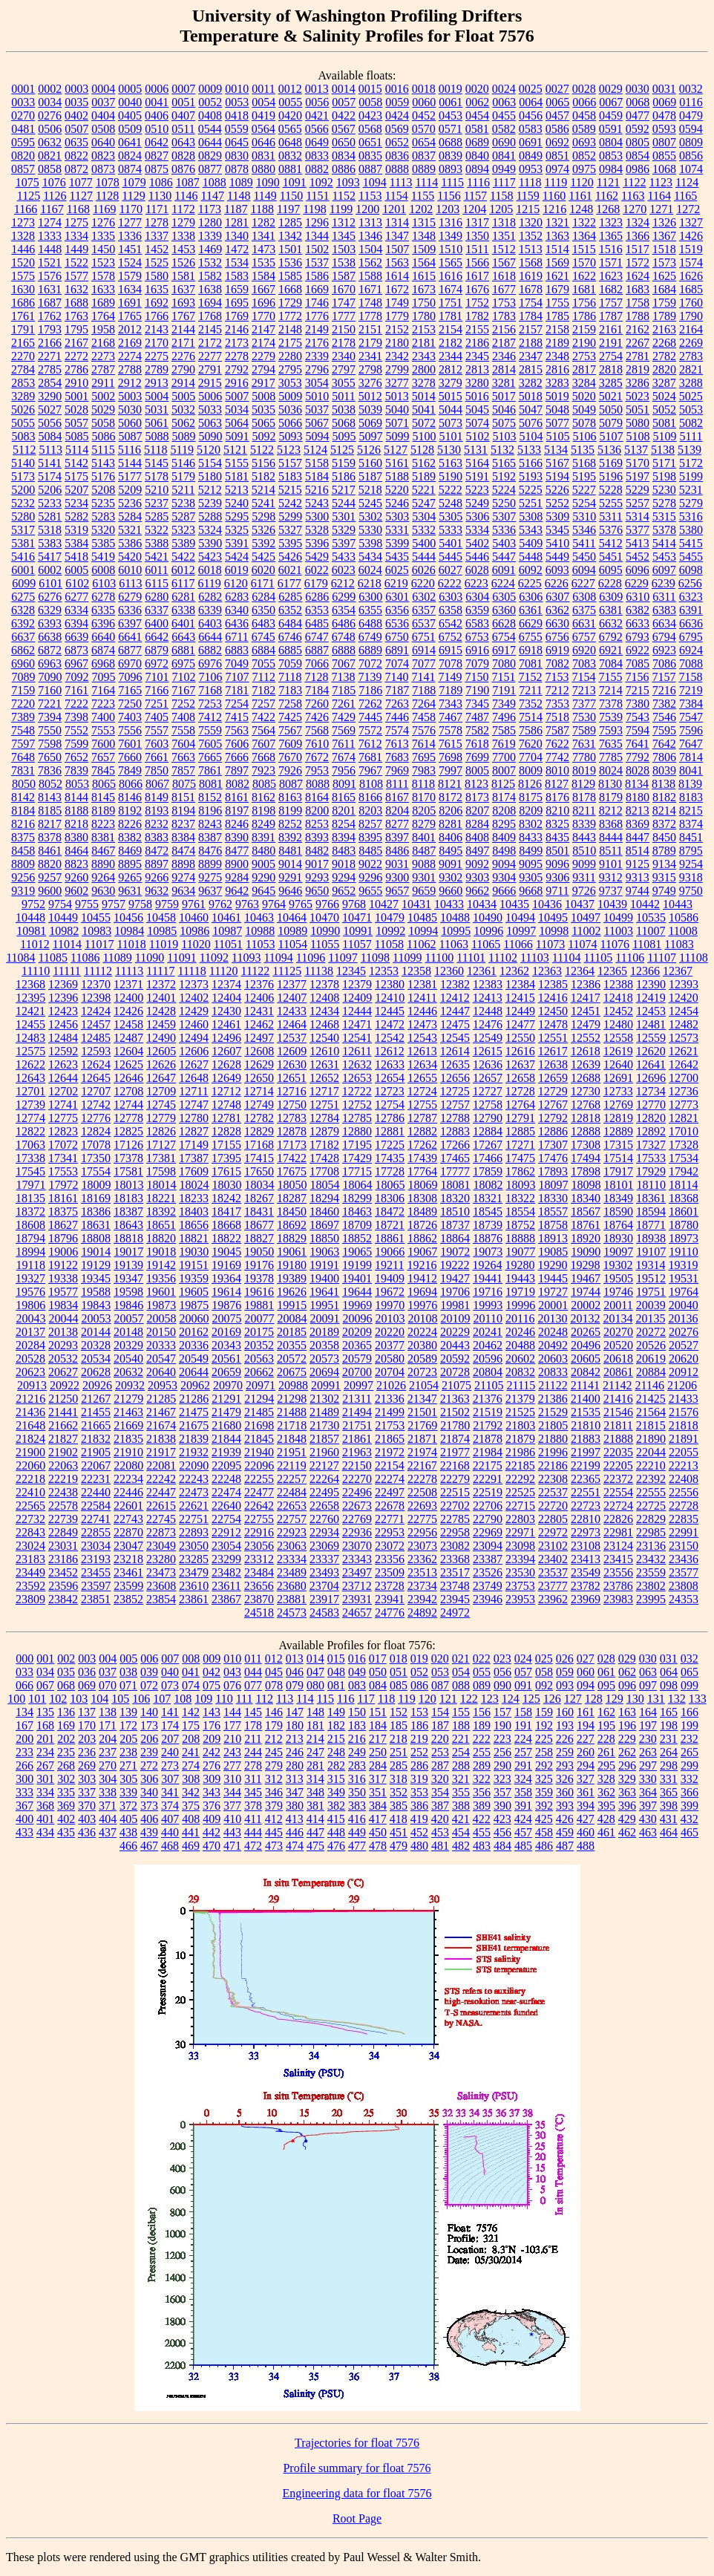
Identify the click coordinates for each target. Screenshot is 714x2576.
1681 (584, 289)
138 (108, 1712)
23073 (422, 1545)
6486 (344, 623)
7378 (611, 703)
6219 (396, 583)
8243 (210, 824)
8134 (637, 783)
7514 (531, 717)
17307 (553, 1144)
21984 (487, 1452)
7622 (557, 743)
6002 (50, 570)
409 (211, 1819)
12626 (161, 1064)
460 (586, 1832)
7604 (183, 743)
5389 (183, 543)
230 (648, 1738)
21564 (651, 1412)
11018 (131, 944)
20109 (456, 1318)
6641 (130, 636)
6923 (664, 650)
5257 (637, 503)
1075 (27, 182)
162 (606, 1712)
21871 (422, 1438)
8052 (50, 783)
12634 (422, 1064)
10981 (31, 931)
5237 (156, 503)
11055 (324, 944)
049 (357, 1672)
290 (502, 1765)
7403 (130, 717)
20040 (683, 1305)
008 (191, 1658)
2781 (637, 356)
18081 (456, 1184)
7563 (237, 730)
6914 (424, 650)
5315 (664, 516)
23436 (683, 1559)
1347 (397, 235)
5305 (450, 516)
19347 (128, 1278)
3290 (50, 396)
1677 (504, 289)
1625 (664, 276)
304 (108, 1779)
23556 (618, 1572)
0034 (50, 102)
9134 (664, 864)
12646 (128, 1078)
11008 (682, 931)
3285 (611, 382)
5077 (557, 423)
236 (87, 1752)
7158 (690, 677)
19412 (422, 1278)
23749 (487, 1585)
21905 (96, 1452)
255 (482, 1752)
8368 (611, 824)
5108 (638, 436)
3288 (691, 382)
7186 (370, 690)
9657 (397, 890)
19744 (585, 1291)
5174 (50, 476)
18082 (488, 1184)
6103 (104, 583)
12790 (487, 1118)
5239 (210, 503)
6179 (316, 583)
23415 (618, 1559)
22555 (651, 1492)
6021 (290, 570)
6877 (130, 650)
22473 (194, 1492)
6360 (504, 610)
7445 (370, 717)
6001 (23, 570)
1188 (262, 209)
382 (336, 1805)
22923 (292, 1532)
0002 (50, 88)
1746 (317, 302)
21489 (324, 1412)
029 (627, 1658)
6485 (317, 623)
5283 (103, 516)
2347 (531, 356)
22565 (30, 1505)
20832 (520, 1372)
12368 (30, 984)
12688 (585, 1078)
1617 (477, 276)
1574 (691, 262)
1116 (478, 182)
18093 (521, 1184)
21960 (324, 1452)
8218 (76, 824)
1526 (183, 262)
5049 (584, 409)
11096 (310, 957)
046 (295, 1672)
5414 (664, 543)
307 (170, 1779)
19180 (292, 1265)
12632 (357, 1064)
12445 (390, 1011)
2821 (691, 369)
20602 (520, 1358)
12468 (324, 1024)
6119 (208, 583)
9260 (76, 877)
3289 (23, 396)
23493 (324, 1572)
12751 (324, 1104)
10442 (645, 904)
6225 (530, 583)
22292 (520, 1479)
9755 (87, 904)
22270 (357, 1479)
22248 (226, 1479)
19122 (63, 1265)
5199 (691, 476)
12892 (651, 1131)
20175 (259, 1332)
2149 (317, 329)
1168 (78, 209)
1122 (634, 182)
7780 (584, 757)
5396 (317, 543)
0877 (210, 169)
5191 (477, 476)
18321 (487, 1198)
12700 (683, 1078)
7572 (370, 730)
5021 (611, 396)
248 (336, 1752)
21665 (96, 1425)
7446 (397, 717)
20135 (650, 1318)
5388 (156, 543)
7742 (557, 757)
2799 (397, 369)
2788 (130, 369)
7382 (664, 703)
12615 (487, 1051)
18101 (619, 1184)
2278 (237, 356)
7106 (211, 677)
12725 (455, 1091)
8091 (344, 783)
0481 (23, 129)
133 (698, 1698)
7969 (397, 770)
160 (565, 1712)
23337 (324, 1559)
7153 (557, 677)
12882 (422, 1131)
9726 (584, 890)
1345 (344, 235)
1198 (314, 209)
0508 (103, 129)
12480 (618, 1024)
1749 (397, 302)
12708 (128, 1091)
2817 (584, 369)
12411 (421, 997)
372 (128, 1805)
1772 (290, 316)
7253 (210, 703)
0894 (477, 169)
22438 (63, 1492)
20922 (64, 1385)
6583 (477, 623)
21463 (128, 1412)
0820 (23, 155)
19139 (128, 1265)
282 (336, 1765)
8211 (583, 810)
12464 (292, 1024)
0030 (637, 88)
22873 (161, 1532)
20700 (357, 1372)
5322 (156, 530)
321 (461, 1779)
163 (627, 1712)
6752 (450, 636)
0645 (237, 142)
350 (357, 1792)
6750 (397, 636)
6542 (450, 623)
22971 (520, 1532)
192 (544, 1725)
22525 (520, 1492)
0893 (450, 169)
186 (419, 1725)
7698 (450, 757)
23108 (585, 1545)
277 (232, 1765)
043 (232, 1672)
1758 (637, 302)
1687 (50, 302)
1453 (183, 249)
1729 (290, 302)
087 (440, 1685)
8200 (317, 810)
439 (149, 1832)
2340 (344, 356)
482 (461, 1845)
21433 (683, 1398)
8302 (531, 824)
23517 (455, 1572)
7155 (610, 677)
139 (128, 1712)
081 (336, 1685)
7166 (156, 690)
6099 (24, 583)
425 (544, 1819)
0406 (156, 115)
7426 (317, 717)
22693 (422, 1505)
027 (586, 1658)
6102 (77, 583)
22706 (487, 1505)
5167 (557, 463)
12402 (194, 997)
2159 (584, 329)
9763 (247, 904)
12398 (96, 997)
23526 (487, 1572)
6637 (23, 636)
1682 (611, 289)
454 (461, 1832)
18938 (651, 1238)
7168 (210, 690)
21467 (161, 1412)
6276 (50, 596)
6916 (477, 650)
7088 (691, 663)
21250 (63, 1398)
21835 (128, 1438)
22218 (30, 1479)
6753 (477, 636)
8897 (156, 864)
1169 (104, 209)
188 (461, 1725)
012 (274, 1658)
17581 (128, 1171)
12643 (30, 1078)
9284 (237, 877)
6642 (156, 636)
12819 (618, 1118)
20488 (520, 1345)
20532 (63, 1358)
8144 (76, 797)
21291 (226, 1398)
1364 (584, 235)
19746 (618, 1291)
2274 (130, 356)
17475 (520, 1158)
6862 (23, 650)
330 (648, 1779)
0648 (290, 142)
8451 (691, 837)
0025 (531, 88)
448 (336, 1832)
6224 (503, 583)
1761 (23, 316)
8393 (317, 837)
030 (648, 1658)
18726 (422, 1225)
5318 (50, 530)
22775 (422, 1519)
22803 (520, 1519)
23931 (357, 1599)
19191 (324, 1265)
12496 (226, 1037)
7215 (637, 690)
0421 (317, 115)
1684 (664, 289)
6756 (557, 636)
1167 (51, 209)
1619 (531, 276)
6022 (317, 570)
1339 (210, 235)
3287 (664, 382)
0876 (183, 169)
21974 (422, 1452)
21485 (259, 1412)
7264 (424, 703)
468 (170, 1845)
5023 (637, 396)
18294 (324, 1198)
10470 (324, 917)
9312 (611, 877)
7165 (130, 690)
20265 (585, 1332)
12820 (651, 1118)
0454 (477, 115)
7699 (477, 757)
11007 (650, 931)
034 (45, 1672)
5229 (637, 489)
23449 (30, 1572)
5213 (237, 489)
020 (440, 1658)
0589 (584, 129)
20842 (585, 1372)
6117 (182, 583)
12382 (455, 984)
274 (191, 1765)
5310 (584, 516)
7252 (183, 703)
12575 (30, 1051)
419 (419, 1819)
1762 (50, 316)
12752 (357, 1104)
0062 (477, 102)
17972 (64, 1184)
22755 (259, 1519)
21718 (292, 1425)
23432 (651, 1559)
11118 (192, 971)
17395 (226, 1158)
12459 (161, 1024)
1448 (50, 249)
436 (87, 1832)
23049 (161, 1545)
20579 (357, 1358)
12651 (292, 1078)
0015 (370, 88)
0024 (504, 88)
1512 (504, 249)
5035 (263, 409)
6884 (263, 650)
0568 (370, 129)
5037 (317, 409)
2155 (477, 329)
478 (378, 1845)
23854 (161, 1599)
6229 (637, 583)
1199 (341, 209)
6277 (76, 596)
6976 (210, 663)
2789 (156, 369)
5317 (23, 530)
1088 (214, 182)
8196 (210, 810)
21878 (487, 1438)
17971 (31, 1184)
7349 (504, 703)
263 (648, 1752)
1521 (50, 262)
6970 (130, 663)
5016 (477, 396)
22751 (194, 1519)
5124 (315, 449)
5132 (502, 449)
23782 (585, 1585)
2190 (584, 342)
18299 (357, 1198)
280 (295, 1765)
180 (295, 1725)
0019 (450, 88)
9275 (210, 877)
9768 (354, 904)
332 (689, 1779)
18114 (683, 1184)
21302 (324, 1398)
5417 (50, 556)
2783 (691, 356)
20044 (64, 1318)
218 (398, 1738)
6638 (50, 636)
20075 (227, 1318)
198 (669, 1725)
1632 (76, 289)
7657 (103, 757)
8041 (691, 770)
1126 (54, 195)
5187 (370, 476)
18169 (96, 1198)
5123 (289, 449)
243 (232, 1752)
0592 (637, 129)
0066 (584, 102)
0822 (76, 155)
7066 (317, 663)
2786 (76, 369)
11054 (292, 944)
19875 (194, 1305)
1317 (477, 222)
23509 (390, 1572)
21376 (487, 1398)
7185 (344, 690)
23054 (226, 1545)
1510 (450, 249)
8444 (611, 837)
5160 (370, 463)
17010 (683, 1131)
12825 (128, 1131)
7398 (76, 717)
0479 (691, 115)
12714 (259, 1091)
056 (502, 1672)
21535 (585, 1412)
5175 (76, 476)
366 (689, 1792)
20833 (553, 1372)
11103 (534, 957)
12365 (612, 971)
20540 (128, 1358)
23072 (390, 1545)
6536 (397, 623)
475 (315, 1845)
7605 (210, 743)
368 (45, 1805)
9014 (290, 864)
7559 (210, 730)
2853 (23, 382)
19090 (585, 1251)
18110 (651, 1184)
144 (232, 1712)
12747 (194, 1104)
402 (66, 1819)
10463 (259, 917)
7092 (77, 677)
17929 (651, 1171)
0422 (344, 115)
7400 (103, 717)
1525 (156, 262)
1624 (637, 276)
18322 (520, 1198)
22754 (226, 1519)
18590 (618, 1211)
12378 (324, 984)
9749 (664, 890)
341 (170, 1792)
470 (211, 1845)
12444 (357, 1011)
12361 (482, 971)
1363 (557, 235)
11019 (163, 944)
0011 (263, 88)
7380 (637, 703)
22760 (324, 1519)
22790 (487, 1519)
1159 (527, 195)
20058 (162, 1318)
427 (586, 1819)
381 (315, 1805)
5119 (182, 449)
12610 (324, 1051)
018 (398, 1658)
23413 (585, 1559)
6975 (183, 663)
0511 (182, 129)
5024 (664, 396)
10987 (227, 931)
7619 (504, 743)
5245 (370, 503)
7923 (263, 770)
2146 (237, 329)
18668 (226, 1225)
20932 (130, 1385)
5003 (130, 396)
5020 (584, 396)
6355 (370, 610)
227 (586, 1738)
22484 (292, 1492)
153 (419, 1712)
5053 (691, 409)
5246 (397, 503)
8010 (557, 770)
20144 (96, 1332)
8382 (130, 837)
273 (170, 1765)
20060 (194, 1318)
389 (482, 1805)
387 (440, 1805)
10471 (357, 917)
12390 (651, 984)
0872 (76, 169)
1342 (290, 235)
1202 (421, 209)
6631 (584, 623)
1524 (130, 262)
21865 (390, 1438)
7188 (424, 690)
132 (677, 1698)
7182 (263, 690)
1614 (397, 276)
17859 (487, 1171)
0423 (370, 115)
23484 (259, 1572)
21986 (520, 1452)
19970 (390, 1305)
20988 (293, 1385)
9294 (344, 877)
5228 (611, 489)
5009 (290, 396)
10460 (194, 917)
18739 (487, 1225)
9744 (637, 890)
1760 (691, 302)
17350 (96, 1158)
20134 (617, 1318)
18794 (30, 1238)
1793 (50, 329)
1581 (183, 276)
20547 (161, 1358)
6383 (664, 610)
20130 (552, 1318)
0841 (504, 155)
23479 (194, 1572)
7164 (103, 690)
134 (24, 1712)
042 (211, 1672)
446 (295, 1832)
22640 (226, 1505)
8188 (76, 810)
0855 (664, 155)
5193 (531, 476)
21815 (651, 1425)
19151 (194, 1265)
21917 (161, 1452)
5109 (665, 436)
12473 (422, 1024)
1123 (660, 182)
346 (274, 1792)
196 (627, 1725)
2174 (263, 342)
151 (378, 1712)
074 (191, 1685)
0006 (156, 88)
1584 (263, 276)
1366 (637, 235)
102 (58, 1698)
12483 (30, 1037)
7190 (477, 690)
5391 (237, 543)
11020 (195, 944)
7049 (237, 663)
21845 (259, 1438)
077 (253, 1685)
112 (263, 1698)
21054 (424, 1385)
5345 (557, 530)
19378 (259, 1278)
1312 (344, 222)
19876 (226, 1305)
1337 (156, 235)
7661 (156, 757)
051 (398, 1672)
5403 (504, 543)
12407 (292, 997)
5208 (103, 489)
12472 (390, 1024)
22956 (422, 1532)
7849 (130, 770)
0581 (477, 129)
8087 (291, 783)
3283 (557, 382)
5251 (531, 503)
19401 (357, 1278)
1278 (156, 222)
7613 (397, 743)
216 (357, 1738)
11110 (36, 971)
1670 (344, 289)
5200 (23, 489)
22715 (520, 1505)
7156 (637, 677)
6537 (424, 623)
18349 (618, 1198)
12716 (292, 1091)
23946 (487, 1599)
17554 (96, 1171)
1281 (237, 222)
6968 (103, 663)
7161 (76, 690)
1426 (691, 235)
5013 (397, 396)
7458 (424, 717)
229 (627, 1738)
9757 (113, 904)
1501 (290, 249)
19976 (422, 1305)
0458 (584, 115)
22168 (455, 1465)
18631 (96, 1225)
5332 (424, 530)
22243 (194, 1479)
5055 (23, 423)
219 (419, 1738)
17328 (683, 1144)
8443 (584, 837)
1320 (531, 222)
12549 (487, 1037)
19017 (128, 1251)
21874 (455, 1438)
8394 (344, 837)
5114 (76, 449)
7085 (637, 663)
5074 (477, 423)
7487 (477, 717)
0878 (237, 169)
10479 (390, 917)
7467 (450, 717)
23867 (226, 1599)
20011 (617, 1305)
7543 (637, 717)
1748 (370, 302)
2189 (557, 342)
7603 (156, 743)
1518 (664, 249)
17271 (520, 1144)
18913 (553, 1238)
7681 (370, 757)
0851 (557, 155)
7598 (50, 743)
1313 (370, 222)
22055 (683, 1452)
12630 (292, 1064)
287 (440, 1765)
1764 (103, 316)
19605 (194, 1291)
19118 (30, 1265)
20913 (32, 1385)
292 (544, 1765)
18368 (683, 1198)
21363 (455, 1398)
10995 (456, 931)
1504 (370, 249)
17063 (30, 1144)
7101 (157, 677)
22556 (683, 1492)
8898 (183, 864)
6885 (290, 650)
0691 (531, 142)
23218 (128, 1559)
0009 (210, 88)
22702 (455, 1505)
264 (669, 1752)
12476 (487, 1024)
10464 (292, 917)
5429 (317, 556)
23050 (194, 1545)
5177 (130, 476)
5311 (610, 516)
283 (357, 1765)
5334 (477, 530)
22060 (30, 1465)
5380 (691, 530)
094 (586, 1685)
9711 (557, 890)
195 (606, 1725)
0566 (317, 129)
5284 (130, 516)
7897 (237, 770)
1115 (452, 182)
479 (398, 1845)
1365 (611, 235)
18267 (259, 1198)
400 (24, 1819)
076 (232, 1685)
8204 (397, 810)
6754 (504, 636)
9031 (397, 864)
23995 (651, 1599)
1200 (367, 209)
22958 (455, 1532)
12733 (618, 1091)
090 (502, 1685)
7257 (263, 703)
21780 (455, 1425)
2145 (210, 329)
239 (149, 1752)
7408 (183, 717)
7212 (557, 690)
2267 (637, 342)
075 (211, 1685)
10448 (30, 917)
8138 (663, 783)
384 (378, 1805)
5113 (50, 449)
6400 (156, 623)
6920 (584, 650)
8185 (50, 810)
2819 (637, 369)
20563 (259, 1358)
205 (128, 1738)
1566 (477, 262)
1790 (691, 316)
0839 (450, 155)
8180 (637, 797)
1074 (691, 169)
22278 (422, 1479)
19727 (553, 1291)
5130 (449, 449)
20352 (259, 1345)
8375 (23, 837)
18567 (585, 1211)
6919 (557, 650)
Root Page (357, 2518)
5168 (584, 463)
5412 (611, 543)
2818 (611, 369)
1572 (637, 262)
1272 (688, 209)
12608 (259, 1051)
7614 (424, 743)
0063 (504, 102)
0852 (584, 155)
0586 (557, 129)
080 (315, 1685)
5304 (424, 516)
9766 (327, 904)
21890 (651, 1438)
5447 (504, 556)
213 (295, 1738)
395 (606, 1805)
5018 (531, 396)
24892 (422, 1612)
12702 (63, 1091)
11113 (129, 971)
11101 (470, 957)
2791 (210, 369)
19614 (226, 1291)
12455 (30, 1024)
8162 (263, 797)
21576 (683, 1412)
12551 (553, 1037)
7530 (584, 717)
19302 (617, 1265)
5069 (370, 423)
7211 (530, 690)
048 (336, 1672)
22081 (161, 1465)
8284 (477, 824)
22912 (226, 1532)
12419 (651, 997)
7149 (450, 677)
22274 (390, 1479)
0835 (370, 155)
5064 (237, 423)
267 (45, 1765)
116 (345, 1698)
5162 (424, 463)
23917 (324, 1599)
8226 (130, 824)
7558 (183, 730)
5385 (103, 543)
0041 (156, 102)
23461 (128, 1572)
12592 (63, 1051)
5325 (237, 530)
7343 (450, 703)
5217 (344, 489)
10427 (384, 904)
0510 (156, 129)
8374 (691, 824)
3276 (370, 382)
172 (128, 1725)
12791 (520, 1118)
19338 (63, 1278)
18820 (161, 1238)
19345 (96, 1278)
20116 (519, 1318)
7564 (263, 730)
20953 (162, 1385)
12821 (683, 1118)
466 (128, 1845)
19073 (487, 1251)
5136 (609, 449)
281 (315, 1765)
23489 (292, 1572)
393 (565, 1805)
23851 (96, 1599)
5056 (50, 423)
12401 (161, 997)
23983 (618, 1599)
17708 (324, 1171)
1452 (156, 249)
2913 (156, 382)
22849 (63, 1532)
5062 (183, 423)
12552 (585, 1037)
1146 (185, 195)
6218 (369, 583)
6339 (210, 610)
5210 (156, 489)
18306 (390, 1198)
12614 (455, 1051)
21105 (488, 1385)
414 (315, 1819)
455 (482, 1832)
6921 (611, 650)
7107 (237, 677)
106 (141, 1698)
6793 (637, 636)
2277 (210, 356)
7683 (397, 757)
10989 (292, 931)
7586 (531, 730)
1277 (130, 222)
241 (191, 1752)
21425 (651, 1398)
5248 (450, 503)
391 (523, 1805)
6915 (450, 650)
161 (586, 1712)
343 (211, 1792)
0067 (611, 102)
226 (565, 1738)
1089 (241, 182)
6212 (343, 583)
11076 (614, 944)
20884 (651, 1372)
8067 (157, 783)
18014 (162, 1184)
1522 (76, 262)
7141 (423, 677)
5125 (342, 449)
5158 (317, 463)
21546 (618, 1412)
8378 (50, 837)
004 (108, 1658)
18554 (520, 1211)
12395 (30, 997)
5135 (583, 449)
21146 (649, 1385)
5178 (156, 476)
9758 (140, 904)
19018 (161, 1251)
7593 (611, 730)
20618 (618, 1358)
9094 (504, 864)
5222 (450, 489)
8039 (664, 770)
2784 (23, 369)
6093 (557, 570)
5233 (50, 503)
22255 (259, 1479)
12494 (194, 1037)
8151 (183, 797)
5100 (424, 436)
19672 (390, 1291)
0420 (290, 115)
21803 (520, 1425)
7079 (477, 663)
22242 (161, 1479)
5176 (103, 476)
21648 (30, 1425)
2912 (130, 382)
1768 (210, 316)
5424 (237, 556)
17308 (585, 1144)
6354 (344, 610)
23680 (292, 1585)
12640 (618, 1064)
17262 (422, 1144)
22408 (683, 1479)
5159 (344, 463)
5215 (290, 489)
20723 (422, 1372)
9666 (504, 890)
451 (398, 1832)
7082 (557, 663)
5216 (317, 489)
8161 (237, 797)
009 (211, 1658)
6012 (183, 570)
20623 (30, 1372)
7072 (370, 663)
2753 (584, 356)
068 (66, 1685)
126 (552, 1698)
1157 (475, 195)
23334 (292, 1559)
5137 (636, 449)
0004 (103, 88)
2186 (477, 342)
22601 (128, 1505)
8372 (664, 824)
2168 (103, 342)
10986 (194, 931)
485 (523, 1845)
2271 (50, 356)
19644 (357, 1291)
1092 (321, 182)
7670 (290, 757)
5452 (637, 556)
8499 (531, 850)
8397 (397, 837)
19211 (389, 1265)
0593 (664, 129)
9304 (504, 877)
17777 (455, 1171)
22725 (651, 1505)
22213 (683, 1465)
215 (336, 1738)
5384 (76, 543)
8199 (290, 810)
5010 (317, 396)
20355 (292, 1345)
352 (398, 1792)
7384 (691, 703)
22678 (390, 1505)
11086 (85, 957)
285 (398, 1765)
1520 (23, 262)
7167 (183, 690)
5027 (50, 409)
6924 (691, 650)
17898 (585, 1171)
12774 (30, 1118)
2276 (183, 356)
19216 (421, 1265)
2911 (102, 382)
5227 (584, 489)
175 (191, 1725)
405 (128, 1819)
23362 (422, 1559)
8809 (23, 864)
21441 (63, 1412)
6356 (397, 610)
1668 (290, 289)
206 (149, 1738)
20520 (618, 1345)
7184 (317, 690)
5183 (290, 476)
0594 (691, 129)
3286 (637, 382)
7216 (664, 690)
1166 (25, 209)
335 (66, 1792)
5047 (531, 409)
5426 (290, 556)
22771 (390, 1519)
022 (482, 1658)
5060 (130, 423)
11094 (277, 957)
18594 (651, 1211)
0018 (424, 88)
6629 (531, 623)
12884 (487, 1131)
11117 (160, 971)
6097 (664, 570)
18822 (226, 1238)
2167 (76, 342)
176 (211, 1725)
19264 (487, 1265)
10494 (520, 917)
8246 (237, 824)
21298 (292, 1398)
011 (252, 1658)
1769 (237, 316)
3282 (531, 382)
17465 (455, 1158)
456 (502, 1832)
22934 (324, 1532)
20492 (553, 1345)
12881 (390, 1131)
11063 (453, 944)
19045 (226, 1251)
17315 (618, 1144)
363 (627, 1792)
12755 (422, 1104)
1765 (130, 316)
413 (295, 1819)
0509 (130, 129)
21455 (96, 1412)
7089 (24, 677)
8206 (450, 810)
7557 (156, 730)
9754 (60, 904)
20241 (487, 1332)
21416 (618, 1398)
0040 (130, 102)
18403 (194, 1211)
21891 (683, 1438)
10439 (612, 904)
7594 (637, 730)
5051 (637, 409)
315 (336, 1779)
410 (232, 1819)
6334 (76, 610)
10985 (162, 931)
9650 (317, 890)
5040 (397, 409)
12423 (63, 1011)
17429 (357, 1158)
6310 (637, 596)
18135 (30, 1198)
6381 (611, 610)
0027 (557, 88)
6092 (531, 570)
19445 (553, 1278)
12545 (455, 1037)
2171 (183, 342)
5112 (24, 449)
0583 (531, 129)
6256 (690, 583)
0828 (183, 155)
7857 (183, 770)
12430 (226, 1011)
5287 (183, 516)
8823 (76, 864)
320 (440, 1779)
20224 (422, 1332)
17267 (487, 1144)
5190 (450, 476)
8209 (531, 810)
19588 (96, 1291)
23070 (357, 1545)
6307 (557, 596)
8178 (584, 797)
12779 (161, 1118)
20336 (194, 1345)
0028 (584, 88)
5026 (23, 409)
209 (211, 1738)
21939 (226, 1452)
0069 (664, 102)
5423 (210, 556)
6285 (290, 596)
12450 (553, 1011)
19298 (585, 1265)
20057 (129, 1318)
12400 (128, 997)
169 (66, 1725)
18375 (63, 1211)
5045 (477, 409)
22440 (96, 1492)
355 (461, 1792)
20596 (487, 1358)
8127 (557, 783)
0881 (290, 169)
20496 (585, 1345)
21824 (30, 1438)
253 (440, 1752)
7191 (504, 690)
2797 (344, 369)
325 (544, 1779)
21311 (356, 1398)
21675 (194, 1425)
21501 (422, 1412)
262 (627, 1752)
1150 (291, 195)
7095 (104, 677)
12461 (226, 1024)
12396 (63, 997)
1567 (504, 262)
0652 (397, 142)
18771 (651, 1225)
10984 (129, 931)
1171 (156, 209)
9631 (130, 890)
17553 (63, 1171)
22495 (324, 1492)
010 (232, 1658)
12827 (194, 1131)
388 (461, 1805)
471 (232, 1845)
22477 (259, 1492)
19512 (651, 1278)
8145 (103, 797)
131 (656, 1698)
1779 (397, 316)
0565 (290, 129)
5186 (344, 476)
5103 (505, 436)
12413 (487, 997)
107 (162, 1698)
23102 (553, 1545)
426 (565, 1819)
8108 (371, 783)
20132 (585, 1318)
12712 (226, 1091)
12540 (324, 1037)
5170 (637, 463)
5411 (583, 543)
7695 (424, 757)
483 (482, 1845)
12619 (618, 1051)
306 (149, 1779)
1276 (103, 222)
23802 (651, 1585)
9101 (611, 864)
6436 (237, 623)
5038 (344, 409)
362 (606, 1792)
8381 (103, 837)
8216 (23, 824)
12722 (357, 1091)
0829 (210, 155)
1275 (76, 222)
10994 (423, 931)
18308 (422, 1198)
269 (87, 1765)
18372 (30, 1211)
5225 (531, 489)
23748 (455, 1585)
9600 (50, 890)
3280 (477, 382)
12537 (292, 1037)
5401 (450, 543)
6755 (531, 636)
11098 (375, 957)
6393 (50, 623)
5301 (344, 516)
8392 (290, 837)
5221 (424, 489)
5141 (50, 463)
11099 (407, 957)
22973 (585, 1532)
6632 (611, 623)
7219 (691, 690)
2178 (344, 342)
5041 (424, 409)
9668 (531, 890)
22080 (128, 1465)
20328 (96, 1345)
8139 (690, 783)
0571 (450, 129)
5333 (450, 530)
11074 (582, 944)
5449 (557, 556)
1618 (504, 276)
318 (398, 1779)
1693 (183, 302)
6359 (477, 610)
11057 (356, 944)
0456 (531, 115)
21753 (390, 1425)
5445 (450, 556)
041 (191, 1672)
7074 (397, 663)
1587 (344, 276)
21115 (520, 1385)
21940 (259, 1452)
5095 (344, 436)
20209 (357, 1332)
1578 (103, 276)
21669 (128, 1425)
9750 (691, 890)
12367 (677, 971)
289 (482, 1765)
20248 (553, 1332)
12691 (618, 1078)
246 (295, 1752)
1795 (76, 329)
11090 (149, 957)
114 (304, 1698)
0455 (504, 115)
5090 (211, 436)
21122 (552, 1385)
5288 (210, 516)
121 (448, 1698)
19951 (324, 1305)
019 (419, 1658)
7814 (691, 757)
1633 (103, 289)
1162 (606, 195)
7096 (131, 677)
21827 (63, 1438)
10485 (422, 917)
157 (502, 1712)
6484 (290, 623)
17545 (30, 1171)
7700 (504, 757)
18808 (96, 1238)
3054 (317, 382)
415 (336, 1819)
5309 (557, 516)
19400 (324, 1278)
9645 (263, 890)
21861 (357, 1438)
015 (336, 1658)
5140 (23, 463)
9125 (637, 864)
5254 (584, 503)
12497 (259, 1037)
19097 (618, 1251)
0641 (130, 142)
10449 (63, 917)
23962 (553, 1599)
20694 (324, 1372)
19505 (618, 1278)
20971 (260, 1385)
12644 (63, 1078)
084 (378, 1685)
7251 (156, 703)
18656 (194, 1225)
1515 (584, 249)
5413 (637, 543)
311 (252, 1779)
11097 (342, 957)
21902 (63, 1452)
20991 (326, 1385)
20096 (358, 1318)
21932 (194, 1452)
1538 (344, 262)
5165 (504, 463)
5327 (290, 530)
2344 (450, 356)
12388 (618, 984)
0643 (183, 142)
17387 (194, 1158)
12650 (259, 1078)
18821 (194, 1238)
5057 (76, 423)
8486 (397, 850)
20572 (292, 1358)
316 (357, 1779)
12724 (422, 1091)
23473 (161, 1572)
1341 (263, 235)
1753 (504, 302)
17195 (357, 1144)
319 (419, 1779)
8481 (290, 850)
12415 (520, 997)
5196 (611, 476)
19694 (422, 1291)
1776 (317, 316)
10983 (96, 931)
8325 (557, 824)
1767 (183, 316)
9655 (370, 890)
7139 (369, 677)
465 (689, 1832)
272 (149, 1765)
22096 (259, 1465)
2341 (370, 356)
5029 (103, 409)
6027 (450, 570)
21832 (96, 1438)
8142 (23, 797)
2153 (424, 329)
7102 (184, 677)
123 (490, 1698)
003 (87, 1658)
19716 (487, 1291)
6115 (156, 583)
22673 (357, 1505)
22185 (520, 1465)
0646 (263, 142)
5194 (557, 476)
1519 (691, 249)
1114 (426, 182)
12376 (259, 984)
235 (66, 1752)
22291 (487, 1479)
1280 (210, 222)
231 (669, 1738)
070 (108, 1685)
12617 (553, 1051)
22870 (128, 1532)
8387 (210, 837)
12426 (128, 1011)
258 (544, 1752)
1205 (501, 209)
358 (523, 1792)
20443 (455, 1345)
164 (648, 1712)
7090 (50, 677)
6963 (50, 663)
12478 (553, 1024)
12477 (520, 1024)
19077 (520, 1251)
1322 (584, 222)
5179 (183, 476)
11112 (98, 971)
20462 (487, 1345)
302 (66, 1779)
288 (461, 1765)
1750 (424, 302)
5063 (210, 423)
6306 (531, 596)
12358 (416, 971)
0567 (344, 129)
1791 (23, 329)
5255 (611, 503)
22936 (357, 1532)
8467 (103, 850)
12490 (161, 1037)
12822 (30, 1131)
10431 (416, 904)
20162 (194, 1332)
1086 (161, 182)
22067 (96, 1465)
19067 (422, 1251)
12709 (161, 1091)
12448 (487, 1011)
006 (149, 1658)
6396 (103, 623)
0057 (344, 102)
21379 (520, 1398)
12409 (357, 997)
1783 (504, 316)
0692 (557, 142)
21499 (390, 1412)
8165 (344, 797)
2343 (424, 356)
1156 (448, 195)
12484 (63, 1037)
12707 (96, 1091)
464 (669, 1832)
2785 (50, 369)
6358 (450, 610)
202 (66, 1738)
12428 (161, 1011)
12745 (161, 1104)
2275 (156, 356)
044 (253, 1672)
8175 (531, 797)
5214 (263, 489)
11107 (661, 957)
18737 (455, 1225)
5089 (184, 436)
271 (128, 1765)
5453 (664, 556)
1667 (263, 289)
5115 (102, 449)
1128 (107, 195)
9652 (344, 890)
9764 (274, 904)
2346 (504, 356)
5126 (369, 449)
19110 (683, 1251)
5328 (317, 530)
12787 (422, 1118)
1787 (611, 316)
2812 (450, 369)
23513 (422, 1572)
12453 (651, 1011)
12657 (487, 1078)
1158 (501, 195)
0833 (317, 155)
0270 (23, 115)
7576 (424, 730)
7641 (637, 743)
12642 (683, 1064)
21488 (292, 1412)
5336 (504, 530)
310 (232, 1779)
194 (586, 1725)
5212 (210, 489)
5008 (263, 396)
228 (606, 1738)
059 (565, 1672)
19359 (194, 1278)
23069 (324, 1545)
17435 (390, 1158)
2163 (664, 329)
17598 (161, 1171)
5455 (691, 556)
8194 (183, 810)
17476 (553, 1158)
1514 (557, 249)
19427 (455, 1278)
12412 (455, 997)
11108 (693, 957)
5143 (103, 463)
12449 (520, 1011)
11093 (246, 957)
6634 (664, 623)
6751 (424, 636)
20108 (423, 1318)
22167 (422, 1465)
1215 (528, 209)
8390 (237, 837)
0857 (23, 169)
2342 (397, 356)
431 (669, 1819)
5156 (263, 463)
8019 (584, 770)
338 (108, 1792)
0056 (317, 102)
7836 (50, 770)
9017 (317, 864)
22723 (585, 1505)
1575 (23, 276)
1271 (661, 209)
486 (544, 1845)
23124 (618, 1545)
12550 (520, 1037)
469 (191, 1845)
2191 (611, 342)
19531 (683, 1278)
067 (45, 1685)
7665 (210, 757)
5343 (531, 530)
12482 (683, 1024)
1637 (183, 289)
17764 (422, 1171)
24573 (292, 1612)
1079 (134, 182)
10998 (554, 931)
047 (315, 1672)
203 (87, 1738)
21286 (194, 1398)
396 (627, 1805)
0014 (344, 88)
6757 (584, 636)
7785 (611, 757)
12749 (259, 1104)
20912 (683, 1372)
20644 (194, 1372)
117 (366, 1698)
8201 (344, 810)
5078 (584, 423)
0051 (183, 102)
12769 (618, 1104)
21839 (194, 1438)
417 (378, 1819)
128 (594, 1698)
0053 (237, 102)
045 (274, 1672)
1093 (348, 182)
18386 (96, 1211)
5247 (424, 503)
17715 (357, 1171)
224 (523, 1738)
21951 (292, 1452)
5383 (50, 543)
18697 (324, 1225)
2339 (317, 356)
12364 (580, 971)
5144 (130, 463)
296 (627, 1765)
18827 (259, 1238)
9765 (300, 904)
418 (398, 1819)
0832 (290, 155)
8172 (450, 797)
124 (511, 1698)
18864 (455, 1238)
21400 (585, 1398)
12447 (455, 1011)
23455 (96, 1572)
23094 (487, 1545)
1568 (531, 262)
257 (523, 1752)
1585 (290, 276)
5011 (343, 396)
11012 (34, 944)
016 (357, 1658)
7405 (156, 717)
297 (648, 1765)
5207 (76, 489)
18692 (292, 1225)
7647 (691, 743)
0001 (23, 88)
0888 (397, 169)
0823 (103, 155)
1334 (76, 235)
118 (386, 1698)
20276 (683, 1332)
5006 (210, 396)
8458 (23, 850)
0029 (611, 88)
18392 (161, 1211)
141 (170, 1712)
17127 (161, 1144)
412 (274, 1819)
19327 (30, 1278)
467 (149, 1845)
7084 (611, 663)
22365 (585, 1479)
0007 (183, 88)
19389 (292, 1278)
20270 (618, 1332)
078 (274, 1685)
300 (24, 1779)
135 (45, 1712)
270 (108, 1765)
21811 (617, 1425)
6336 (130, 610)
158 (523, 1712)
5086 (104, 436)
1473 (263, 249)
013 (295, 1658)
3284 (584, 382)
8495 (450, 850)
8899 (210, 864)
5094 (318, 436)
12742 (96, 1104)
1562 (370, 262)
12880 (357, 1131)
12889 (618, 1131)
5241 (263, 503)
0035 (76, 102)
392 (544, 1805)
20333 (161, 1345)
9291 (290, 877)
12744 (128, 1104)
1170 (130, 209)
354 (440, 1792)
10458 (161, 917)
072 (149, 1685)
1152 (344, 195)
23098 (520, 1545)
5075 (504, 423)
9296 (370, 877)
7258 (290, 703)
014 (315, 1658)
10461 (226, 917)
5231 (691, 489)
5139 (689, 449)
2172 (210, 342)
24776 (390, 1612)
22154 (390, 1465)
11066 (517, 944)
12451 (585, 1011)
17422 (292, 1158)
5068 (344, 423)
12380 (390, 984)
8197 (237, 810)
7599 (76, 743)
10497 (585, 917)
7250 (130, 703)
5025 (691, 396)
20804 (487, 1372)
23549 (585, 1572)
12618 (585, 1051)
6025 (397, 570)
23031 (63, 1545)
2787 (103, 369)
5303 (397, 516)
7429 (344, 717)
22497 (390, 1492)
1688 (76, 302)
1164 (658, 195)
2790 (183, 369)
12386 (585, 984)
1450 (103, 249)
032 (689, 1658)
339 (128, 1792)
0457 (557, 115)
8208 (504, 810)
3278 (424, 382)
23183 (30, 1559)
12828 (226, 1131)
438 (128, 1832)
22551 (585, 1492)
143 (211, 1712)
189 (482, 1725)
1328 (23, 235)
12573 (683, 1037)
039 (149, 1672)
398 (669, 1805)
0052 (210, 102)
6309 (611, 596)
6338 (183, 610)
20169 (226, 1332)
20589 (422, 1358)
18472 (390, 1211)
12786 (390, 1118)
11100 (439, 957)
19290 (552, 1265)
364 (648, 1792)
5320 (103, 530)
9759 (167, 904)
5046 (504, 409)
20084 (292, 1318)
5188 (397, 476)
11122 (255, 971)
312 (274, 1779)
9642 (237, 890)
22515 (455, 1492)
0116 (690, 102)
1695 (237, 302)
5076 (531, 423)
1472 (237, 249)
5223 (477, 489)
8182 (664, 797)
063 (648, 1672)
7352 (531, 703)
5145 (156, 463)
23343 (357, 1559)
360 (565, 1792)
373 (149, 1805)
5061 (156, 423)
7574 (397, 730)
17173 (292, 1144)
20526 (651, 1345)
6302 (424, 596)
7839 (76, 770)
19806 (30, 1305)
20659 (226, 1372)
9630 (103, 890)
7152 (530, 677)
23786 (618, 1585)
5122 (262, 449)
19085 (553, 1251)
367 (24, 1805)
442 (211, 1832)
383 (357, 1805)
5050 (611, 409)
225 (544, 1738)
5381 (23, 543)
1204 (474, 209)
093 (565, 1685)
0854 (637, 155)
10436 (547, 904)
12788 (455, 1118)
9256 (23, 877)
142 (191, 1712)
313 (295, 1779)
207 (170, 1738)
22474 (226, 1492)
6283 (237, 596)
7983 (424, 770)
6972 (156, 663)
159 (544, 1712)
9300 (397, 877)
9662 (477, 890)
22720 (553, 1505)
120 (427, 1698)
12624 (96, 1064)
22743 (128, 1519)
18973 (683, 1238)
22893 (194, 1532)
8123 (476, 783)
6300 (370, 596)
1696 (263, 302)
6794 (664, 636)
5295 (237, 516)
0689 (477, 142)
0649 (317, 142)
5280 (23, 516)
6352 (290, 610)
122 (469, 1698)
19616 (259, 1291)
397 (648, 1805)
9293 (317, 877)
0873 (103, 169)
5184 (317, 476)
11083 (678, 944)
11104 (566, 957)
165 (669, 1712)
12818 (585, 1118)
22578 (63, 1505)
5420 (130, 556)
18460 (324, 1211)
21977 (455, 1452)
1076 (54, 182)
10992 (390, 931)
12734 (651, 1091)
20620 (683, 1358)
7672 (317, 757)
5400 (424, 543)
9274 (183, 877)
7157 (663, 677)
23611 (226, 1585)
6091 (504, 570)
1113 (401, 182)
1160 (554, 195)
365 (669, 1792)
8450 (664, 837)
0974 (557, 169)
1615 (424, 276)
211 (252, 1738)
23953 (520, 1599)
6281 (183, 596)
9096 (557, 864)
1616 (450, 276)
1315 (424, 222)
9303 (477, 877)
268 (66, 1765)
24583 (324, 1612)
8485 (370, 850)
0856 (691, 155)
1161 (580, 195)
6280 (156, 596)
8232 (156, 824)
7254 (237, 703)
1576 (50, 276)
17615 (226, 1171)
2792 (237, 369)
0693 (584, 142)
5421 (156, 556)
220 (440, 1738)
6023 (344, 570)
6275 (23, 596)
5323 (183, 530)
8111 (397, 783)
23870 (259, 1599)
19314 (650, 1265)
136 (66, 1712)
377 (232, 1805)
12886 (553, 1131)
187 (440, 1725)
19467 (585, 1278)
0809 (691, 142)
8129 (583, 783)
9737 (611, 890)
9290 (263, 877)
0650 (344, 142)
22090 (194, 1465)
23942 (422, 1599)
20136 (683, 1318)
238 (128, 1752)
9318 (691, 877)
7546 (664, 717)
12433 (292, 1011)
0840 (477, 155)
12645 (96, 1078)
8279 (424, 824)
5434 (370, 556)
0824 (130, 155)
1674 (450, 289)
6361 (531, 610)
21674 (161, 1425)
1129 (133, 195)
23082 (455, 1545)
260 (586, 1752)
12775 (63, 1118)
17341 (63, 1158)
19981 (455, 1305)
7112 (263, 677)
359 (544, 1792)
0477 (637, 115)
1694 (210, 302)
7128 (316, 677)
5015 (450, 396)
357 (502, 1792)
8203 (370, 810)
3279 (450, 382)
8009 (531, 770)
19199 (357, 1265)
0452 (424, 115)
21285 (161, 1398)
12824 (96, 1131)
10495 (553, 917)
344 (232, 1792)
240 (170, 1752)
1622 (584, 276)
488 (586, 1845)
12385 (553, 984)
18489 (422, 1211)
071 (128, 1685)
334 (45, 1792)
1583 (237, 276)
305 (128, 1779)
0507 (76, 129)
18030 (227, 1184)
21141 (585, 1385)
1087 (188, 182)
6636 (691, 623)
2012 (130, 329)
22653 (292, 1505)
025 (544, 1658)
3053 (290, 382)
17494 (585, 1158)
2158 (557, 329)
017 (378, 1658)
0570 (424, 129)
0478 (664, 115)
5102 (478, 436)
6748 (344, 636)
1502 (317, 249)
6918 (531, 650)
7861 (210, 770)
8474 (183, 850)
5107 (611, 436)
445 (274, 1832)
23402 (553, 1559)
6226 (557, 583)
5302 (370, 516)
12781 (226, 1118)
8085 (264, 783)
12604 (128, 1051)
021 (461, 1658)
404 (108, 1819)
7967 (370, 770)
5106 (585, 436)
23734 (422, 1585)
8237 (183, 824)
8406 (450, 837)
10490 (487, 917)
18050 (292, 1184)
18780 (683, 1225)
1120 (581, 182)
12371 (128, 984)
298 (669, 1765)
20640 (161, 1372)
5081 (664, 423)
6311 (663, 596)
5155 (237, 463)
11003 (618, 931)
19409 (390, 1278)
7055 (263, 663)
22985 (651, 1532)
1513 (531, 249)
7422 (263, 717)
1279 (183, 222)
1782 (477, 316)
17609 (194, 1171)
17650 (259, 1171)
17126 (128, 1144)
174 (170, 1725)
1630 (23, 289)
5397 (344, 543)
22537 (553, 1492)
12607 (226, 1051)
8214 (664, 810)
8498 (504, 850)
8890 (103, 864)
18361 (651, 1198)
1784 (531, 316)
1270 (634, 209)
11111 (67, 971)
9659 (424, 890)
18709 (357, 1225)
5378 (664, 530)
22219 (63, 1479)
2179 (370, 342)
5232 (23, 503)
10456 (128, 917)
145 (253, 1712)
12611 (356, 1051)
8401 (424, 837)
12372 (161, 984)
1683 (637, 289)
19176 (259, 1265)
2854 (50, 382)
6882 (210, 650)
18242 (226, 1198)
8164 (317, 797)
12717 (324, 1091)
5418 (76, 556)
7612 (370, 743)
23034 (96, 1545)
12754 (390, 1104)
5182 (263, 476)
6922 (637, 650)
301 (45, 1779)
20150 (161, 1332)
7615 (450, 743)
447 (315, 1832)
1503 (344, 249)
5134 (556, 449)
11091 (181, 957)
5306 (477, 516)
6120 (236, 583)
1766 (156, 316)
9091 (450, 864)
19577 (63, 1291)
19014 (96, 1251)
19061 (292, 1251)
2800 (424, 369)
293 (565, 1765)
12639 (585, 1064)
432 (689, 1819)
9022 (370, 864)
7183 (290, 690)
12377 (292, 984)
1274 (50, 222)
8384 (183, 837)
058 (544, 1672)
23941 (390, 1599)
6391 (691, 610)
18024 (194, 1184)
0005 (130, 88)
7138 (343, 677)
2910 (76, 382)
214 (315, 1738)
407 (170, 1819)
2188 (531, 342)
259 (565, 1752)
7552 (76, 730)
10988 (260, 931)
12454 (683, 1011)
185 (398, 1725)
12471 (357, 1024)
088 (461, 1685)
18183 (128, 1198)
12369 (63, 984)
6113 (130, 583)
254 (461, 1752)
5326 (263, 530)
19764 (683, 1291)
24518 (259, 1612)
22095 (226, 1465)
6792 (611, 636)
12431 (259, 1011)
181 (315, 1725)
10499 (618, 917)
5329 (344, 530)
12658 (520, 1078)
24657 (357, 1612)
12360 (449, 971)
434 (45, 1832)
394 (586, 1805)
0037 (103, 102)
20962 (195, 1385)
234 (45, 1752)
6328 (23, 610)
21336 (390, 1398)
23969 (585, 1599)
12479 (585, 1024)
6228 (610, 583)
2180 (397, 342)
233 (24, 1752)
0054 (263, 102)
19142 (161, 1265)
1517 (637, 249)
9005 (263, 864)
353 (419, 1792)
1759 (664, 302)
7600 (103, 743)
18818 (128, 1238)
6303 (450, 596)
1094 (375, 182)
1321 (557, 222)
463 (648, 1832)
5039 (370, 409)
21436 (30, 1412)
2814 (504, 369)
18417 (226, 1211)
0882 (317, 169)
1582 (210, 276)
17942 (683, 1171)
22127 (324, 1465)
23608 (161, 1585)
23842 (63, 1599)
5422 (183, 556)
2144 (183, 329)
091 (523, 1685)
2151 (370, 329)
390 (502, 1805)
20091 (325, 1318)
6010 (130, 570)
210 (232, 1738)
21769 (422, 1425)
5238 (183, 503)
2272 (76, 356)
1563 (397, 262)
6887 (317, 650)
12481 (651, 1024)
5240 (237, 503)
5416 (23, 556)
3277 (397, 382)
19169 (226, 1265)
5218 (370, 489)
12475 (455, 1024)
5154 (210, 463)
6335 (103, 610)
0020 (477, 88)
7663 (183, 757)
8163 (290, 797)
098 (669, 1685)
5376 (611, 530)
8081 (211, 783)
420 (440, 1819)
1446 (23, 249)
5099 (398, 436)
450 (378, 1832)
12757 (455, 1104)
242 (211, 1752)
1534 (237, 262)
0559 (237, 129)
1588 (370, 276)
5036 (290, 409)
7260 (317, 703)
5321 (130, 530)
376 (211, 1805)
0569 (397, 129)
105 (120, 1698)
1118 (530, 182)
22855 (96, 1532)
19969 (357, 1305)
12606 (194, 1051)
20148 (128, 1332)
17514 (618, 1158)
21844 (226, 1438)
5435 (397, 556)
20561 (226, 1358)
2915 (210, 382)
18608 (30, 1225)
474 (295, 1845)
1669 (317, 289)
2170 (156, 342)
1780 (424, 316)
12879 (324, 1131)
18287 (292, 1198)
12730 (585, 1091)
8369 (637, 824)
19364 (226, 1278)
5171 (664, 463)
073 (170, 1685)
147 (295, 1712)
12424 (96, 1011)
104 (99, 1698)
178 (253, 1725)
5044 (450, 409)
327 (586, 1779)
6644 (210, 636)
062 (627, 1672)
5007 (237, 396)
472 (253, 1845)
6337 (156, 610)
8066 (131, 783)
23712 (357, 1585)
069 (87, 1685)
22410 (30, 1492)
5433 (344, 556)
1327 (691, 222)
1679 (557, 289)
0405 (130, 115)
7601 (130, 743)
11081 (646, 944)
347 (295, 1792)
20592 (455, 1358)
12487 (128, 1037)
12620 (651, 1051)
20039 (651, 1305)
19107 (651, 1251)
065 (689, 1672)
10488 (455, 917)
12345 (351, 971)
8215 (691, 810)
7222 (76, 703)
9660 (450, 890)
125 (531, 1698)
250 (378, 1752)
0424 (397, 115)
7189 (450, 690)
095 (606, 1685)
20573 (324, 1358)
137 (87, 1712)
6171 (263, 583)
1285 (290, 222)
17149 (194, 1144)
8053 (77, 783)
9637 (210, 890)
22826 (618, 1519)
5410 (557, 543)
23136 (651, 1545)
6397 (130, 623)
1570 (584, 262)
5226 (557, 489)
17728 (390, 1171)
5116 (129, 449)
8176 (557, 797)
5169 (611, 463)
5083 (24, 436)
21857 (324, 1438)
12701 (30, 1091)
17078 (96, 1144)
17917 (618, 1171)
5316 (691, 516)
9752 (33, 904)
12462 (259, 1024)
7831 (23, 770)
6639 (76, 636)
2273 (103, 356)
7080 (504, 663)
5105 (558, 436)
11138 (318, 971)
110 (223, 1698)
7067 (344, 663)
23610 (194, 1585)
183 (357, 1725)
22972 (553, 1532)
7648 (23, 757)
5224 (504, 489)
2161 (611, 329)
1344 (317, 235)
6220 (423, 583)
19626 (292, 1291)
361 (586, 1792)
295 (606, 1765)
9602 (76, 890)
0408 (210, 115)
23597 (96, 1585)
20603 (553, 1358)
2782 (664, 356)
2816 (557, 369)
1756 (584, 302)
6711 (236, 636)
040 (170, 1672)
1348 (424, 235)
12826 (161, 1131)
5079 (611, 423)
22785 (455, 1519)
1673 (424, 289)
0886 (344, 169)
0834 (344, 155)
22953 (390, 1532)
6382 (637, 610)
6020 (263, 570)
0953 (531, 169)
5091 (237, 436)
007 (170, 1658)
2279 (263, 356)
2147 (263, 329)
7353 (557, 703)
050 (378, 1672)
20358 (324, 1345)
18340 (585, 1198)
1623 (611, 276)
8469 (130, 850)
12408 (324, 997)
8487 (424, 850)
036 (87, 1672)
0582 (504, 129)
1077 (81, 182)
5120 (208, 449)
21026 (391, 1385)
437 (108, 1832)
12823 (63, 1131)
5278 (664, 503)
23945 (455, 1599)
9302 (450, 877)
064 (669, 1672)
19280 (519, 1265)
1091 (295, 182)
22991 (683, 1532)
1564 (424, 262)
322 (482, 1779)
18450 (292, 1211)
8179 (611, 797)
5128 (422, 449)
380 (295, 1805)
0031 (664, 88)
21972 (390, 1452)
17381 (161, 1158)
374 (170, 1805)
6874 (103, 650)
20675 (292, 1372)
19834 (63, 1305)
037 (108, 1672)
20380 (422, 1345)
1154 (395, 195)
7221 (50, 703)
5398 (370, 543)
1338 (183, 235)
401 (45, 1819)
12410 (390, 997)
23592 (30, 1585)
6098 (691, 570)
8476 (210, 850)
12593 (96, 1051)
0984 (611, 169)
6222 (450, 583)
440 (170, 1832)
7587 (557, 730)
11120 (223, 971)
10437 (580, 904)
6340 (237, 610)
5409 (531, 543)
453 (440, 1832)
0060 (424, 102)
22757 (292, 1519)
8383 (156, 837)
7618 (477, 743)
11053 (260, 944)
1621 (557, 276)
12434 (324, 1011)
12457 (96, 1024)
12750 (292, 1104)
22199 (585, 1465)
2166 (50, 342)
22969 (487, 1532)
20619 (651, 1358)
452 (419, 1832)
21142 (617, 1385)
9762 (220, 904)
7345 (477, 703)
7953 (317, 770)
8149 (156, 797)
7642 (664, 743)
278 (253, 1765)
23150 (683, 1545)
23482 (226, 1572)
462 (627, 1832)
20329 (128, 1345)
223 (502, 1738)
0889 (424, 169)
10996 (488, 931)
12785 (357, 1118)
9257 (50, 877)
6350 (263, 610)
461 (606, 1832)
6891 (397, 650)
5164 (477, 463)
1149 (264, 195)
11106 (629, 957)
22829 (651, 1519)
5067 (317, 423)
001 (45, 1658)
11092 (214, 957)
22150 (357, 1465)
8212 (611, 810)
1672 (397, 289)
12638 (553, 1064)
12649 (226, 1078)
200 (24, 1738)
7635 (611, 743)
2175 (290, 342)
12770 (651, 1104)
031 (669, 1658)
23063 (292, 1545)
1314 (397, 222)
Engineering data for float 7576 (357, 2493)
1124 (686, 182)
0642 (156, 142)
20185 (292, 1332)
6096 (637, 570)
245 (274, 1752)
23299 (226, 1559)
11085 (53, 957)
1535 (263, 262)
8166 (370, 797)
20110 (488, 1318)
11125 (286, 971)
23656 (259, 1585)
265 (689, 1752)
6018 (210, 570)
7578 (450, 730)
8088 (318, 783)
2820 (664, 369)
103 (79, 1698)
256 (502, 1752)
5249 (477, 503)
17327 (651, 1144)
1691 (130, 302)
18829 (292, 1238)
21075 (456, 1385)
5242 (290, 503)
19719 (520, 1291)
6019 (237, 570)
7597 (23, 743)
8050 (24, 783)
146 (274, 1712)
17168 (259, 1144)
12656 (455, 1078)
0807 (664, 142)
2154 (450, 329)
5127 (395, 449)
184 (378, 1725)
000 (24, 1658)
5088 (157, 436)
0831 (263, 155)
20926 (97, 1385)
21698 (259, 1425)
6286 (317, 596)
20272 (651, 1332)
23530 (520, 1572)
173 (149, 1725)
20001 (553, 1305)
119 (406, 1698)
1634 (130, 289)
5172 (691, 463)
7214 (611, 690)
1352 (531, 235)
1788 (637, 316)
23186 (63, 1559)
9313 (637, 877)
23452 (63, 1572)
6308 (584, 596)
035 (66, 1672)
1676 (477, 289)
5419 (103, 556)
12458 (128, 1024)
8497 (477, 850)
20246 (520, 1332)
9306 (557, 877)
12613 (422, 1051)
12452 (618, 1011)
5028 (76, 409)
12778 (128, 1118)
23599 (128, 1585)
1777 (344, 316)
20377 (390, 1345)
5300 (317, 516)
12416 (553, 997)
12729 (553, 1091)
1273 (23, 222)
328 (606, 1779)
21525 (520, 1412)
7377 (584, 703)
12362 (514, 971)
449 (357, 1832)
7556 (130, 730)
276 (211, 1765)
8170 (424, 797)
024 (523, 1658)
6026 (424, 570)
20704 (390, 1372)
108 (182, 1698)
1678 (531, 289)
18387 (128, 1211)
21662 (63, 1425)
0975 (584, 169)
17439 (422, 1158)
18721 (390, 1225)
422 (482, 1819)
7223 (103, 703)
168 (45, 1725)
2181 (424, 342)
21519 (487, 1412)
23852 (128, 1599)
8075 (184, 783)
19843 (96, 1305)
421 (461, 1819)
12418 (618, 997)
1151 (317, 195)
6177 (289, 583)
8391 (263, 837)
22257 (292, 1479)
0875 (156, 169)
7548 (23, 730)
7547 (691, 717)
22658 (324, 1505)
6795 (691, 636)
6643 (183, 636)
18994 (30, 1251)
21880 (553, 1438)
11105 (598, 957)
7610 (317, 743)
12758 (487, 1104)
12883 (455, 1131)
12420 (683, 997)
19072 (455, 1251)
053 (440, 1672)
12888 (585, 1131)
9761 (194, 904)
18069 (423, 1184)
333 (24, 1792)
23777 (553, 1585)
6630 (557, 623)
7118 (289, 677)
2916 (237, 382)
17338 (30, 1158)
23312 (259, 1559)
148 (315, 1712)
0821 (50, 155)
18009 (96, 1184)
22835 (683, 1519)
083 (357, 1685)
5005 (183, 396)
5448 (531, 556)
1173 (209, 209)
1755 (557, 302)
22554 (618, 1492)
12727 (487, 1091)
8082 (237, 783)
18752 (520, 1225)
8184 (23, 810)
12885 (520, 1131)
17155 (226, 1144)
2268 (664, 342)
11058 (389, 944)
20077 (260, 1318)
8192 (130, 810)
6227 (583, 583)
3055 (344, 382)
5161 (397, 463)
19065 (357, 1251)
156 (482, 1712)
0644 (210, 142)
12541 (357, 1037)
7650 (50, 757)
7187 (397, 690)
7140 (396, 677)
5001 (76, 396)
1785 (557, 316)
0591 (611, 129)
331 (669, 1779)
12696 (651, 1078)
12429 (194, 1011)
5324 (210, 530)
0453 (450, 115)
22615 (161, 1505)
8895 (130, 864)
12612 (390, 1051)
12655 (422, 1078)
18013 (129, 1184)
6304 (477, 596)
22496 (357, 1492)
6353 (317, 610)
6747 (317, 636)
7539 (611, 717)
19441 (487, 1278)
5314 (637, 516)
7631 (584, 743)
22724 (618, 1505)
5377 (637, 530)
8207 (477, 810)
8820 (50, 864)
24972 (455, 1612)
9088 (424, 864)
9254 (691, 864)
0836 (397, 155)
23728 (390, 1585)
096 (627, 1685)
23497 (357, 1572)
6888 (344, 650)
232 (689, 1738)
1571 (611, 262)
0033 (23, 102)
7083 (584, 663)
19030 (194, 1251)
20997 (358, 1385)
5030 (130, 409)
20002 (585, 1305)
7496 (504, 717)
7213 (584, 690)
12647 (161, 1078)
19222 (454, 1265)
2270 (23, 356)
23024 (30, 1545)
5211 (182, 489)
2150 (344, 329)
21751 (357, 1425)
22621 (194, 1505)
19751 (651, 1291)
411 (252, 1819)
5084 (50, 436)
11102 (502, 957)
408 (191, 1819)
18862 (422, 1238)
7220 (23, 703)
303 (87, 1779)
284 (378, 1765)
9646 (290, 890)
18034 (260, 1184)
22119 (291, 1465)
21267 (96, 1398)
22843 (30, 1532)
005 (128, 1658)
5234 (76, 503)
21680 (226, 1425)
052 (419, 1672)
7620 (531, 743)
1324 (637, 222)
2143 (156, 329)
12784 (324, 1118)
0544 (210, 129)
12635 (455, 1064)
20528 (30, 1358)
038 (128, 1672)
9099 (584, 864)
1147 (212, 195)
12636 (487, 1064)
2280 (290, 356)
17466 (487, 1158)
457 (523, 1832)
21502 (455, 1412)
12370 (96, 984)
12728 (520, 1091)
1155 (422, 195)
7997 (450, 770)
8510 (584, 850)
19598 (128, 1291)
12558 (618, 1037)
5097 (371, 436)
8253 (317, 824)
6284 (263, 596)
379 (274, 1805)
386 (419, 1805)
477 (357, 1845)
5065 (263, 423)
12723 (390, 1091)
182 (336, 1725)
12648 (194, 1078)
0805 (637, 142)
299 (689, 1765)
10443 (677, 904)
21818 (683, 1425)
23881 (292, 1599)
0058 (370, 102)
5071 (397, 423)
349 (336, 1792)
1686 (23, 302)
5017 (504, 396)
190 (502, 1725)
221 (461, 1738)
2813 (477, 369)
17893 (553, 1171)
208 (191, 1738)
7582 (477, 730)
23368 (455, 1559)
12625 (128, 1064)
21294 (259, 1398)
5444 (424, 556)
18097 (554, 1184)
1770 (263, 316)
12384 (520, 984)
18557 (553, 1211)
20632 (128, 1372)
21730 (324, 1425)
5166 (531, 463)
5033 (210, 409)
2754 (611, 356)
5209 (130, 489)
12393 (683, 984)
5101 (451, 436)
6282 (210, 596)
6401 (183, 623)
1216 (554, 209)
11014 (67, 944)
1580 (156, 276)
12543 (422, 1037)
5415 (691, 543)
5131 (476, 449)
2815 (531, 369)
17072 (63, 1144)
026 (565, 1658)
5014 (424, 396)
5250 (504, 503)
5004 (156, 396)
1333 (50, 235)
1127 (81, 195)
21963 (357, 1452)
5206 (50, 489)
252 (419, 1752)
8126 (530, 783)
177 (232, 1725)
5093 (291, 436)
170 (87, 1725)
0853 (611, 155)
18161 (63, 1198)
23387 (487, 1559)
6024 (370, 570)
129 (614, 1698)
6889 (370, 650)
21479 (226, 1412)
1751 (450, 302)
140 (149, 1712)
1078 (107, 182)
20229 (455, 1332)
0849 (531, 155)
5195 (584, 476)
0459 (611, 115)
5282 (76, 516)
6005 (76, 570)
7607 (263, 743)
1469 (210, 249)
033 (24, 1672)
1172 (182, 209)
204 (108, 1738)
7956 (344, 770)
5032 (183, 409)
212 (274, 1738)
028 (606, 1658)
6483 (263, 623)
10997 (521, 931)
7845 (103, 770)
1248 (581, 209)
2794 (263, 369)
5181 (237, 476)
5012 (370, 396)
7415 (237, 717)
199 (689, 1725)
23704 (324, 1585)
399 (689, 1805)
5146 (183, 463)
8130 (610, 783)
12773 (683, 1104)
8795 (691, 850)
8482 (317, 850)
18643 (128, 1225)
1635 (156, 289)
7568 (317, 730)
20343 (226, 1345)
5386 (130, 543)
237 (108, 1752)
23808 (683, 1585)
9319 (23, 890)
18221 (161, 1198)
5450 (584, 556)
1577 (76, 276)
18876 (487, 1238)
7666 (237, 757)
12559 (651, 1037)
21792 (487, 1425)
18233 (194, 1198)
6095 (611, 570)
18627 (63, 1225)
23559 (651, 1572)
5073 (450, 423)
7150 (476, 677)
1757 (611, 302)
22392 (651, 1479)
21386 (553, 1398)
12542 (390, 1037)
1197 (288, 209)
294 (586, 1765)
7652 (76, 757)
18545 (487, 1211)
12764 (520, 1104)
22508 (422, 1492)
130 (635, 1698)
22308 (553, 1479)
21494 (357, 1412)
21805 (553, 1425)
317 (378, 1779)
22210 (651, 1465)
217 (378, 1738)
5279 (691, 503)
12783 (292, 1118)
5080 (637, 423)
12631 (324, 1064)
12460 (194, 1024)
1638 (210, 289)
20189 (324, 1332)
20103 (390, 1318)
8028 (637, 770)
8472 (156, 850)
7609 (290, 743)
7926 (290, 770)
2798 (370, 369)
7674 (344, 757)
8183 (691, 797)
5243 (317, 503)
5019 (557, 396)
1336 (130, 235)
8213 (637, 810)
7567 (290, 730)
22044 (651, 1452)
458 (544, 1832)
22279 (455, 1479)
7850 (156, 770)
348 (315, 1792)
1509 (424, 249)
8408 (477, 837)
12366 (645, 971)
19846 (128, 1305)
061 (606, 1672)
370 (87, 1805)
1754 (531, 302)
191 (523, 1725)
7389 (23, 717)
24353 (683, 1599)
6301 (397, 596)
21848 (292, 1438)
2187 (504, 342)
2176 (317, 342)
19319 (683, 1265)
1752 (477, 302)
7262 (370, 703)
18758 (553, 1225)
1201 (394, 209)
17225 (390, 1144)
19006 (63, 1251)
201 (45, 1738)
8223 (103, 824)
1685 (691, 289)
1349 (450, 235)
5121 (235, 449)
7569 (344, 730)
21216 (30, 1398)
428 (606, 1819)
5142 (76, 463)
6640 (103, 636)
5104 (531, 436)
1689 (103, 302)
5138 (663, 449)
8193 (156, 810)
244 (253, 1752)
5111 (691, 436)
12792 (553, 1118)
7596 (691, 730)
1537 (317, 262)
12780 (194, 1118)
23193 (96, 1559)
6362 (557, 610)
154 (440, 1712)
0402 (76, 115)
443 (232, 1832)
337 (87, 1792)
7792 (637, 757)
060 (586, 1672)
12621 (683, 1051)
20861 (618, 1372)
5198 (664, 476)
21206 (682, 1385)
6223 (476, 583)
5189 (424, 476)
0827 (156, 155)
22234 (128, 1479)
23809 (30, 1599)
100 (16, 1698)
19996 (520, 1305)
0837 (424, 155)
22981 (618, 1532)
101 (37, 1698)
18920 (585, 1238)
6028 (477, 570)
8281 (450, 824)
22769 (357, 1519)
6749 (370, 636)
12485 (96, 1037)
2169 (130, 342)
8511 (610, 850)
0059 (397, 102)
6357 (424, 610)
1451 (130, 249)
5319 (76, 530)
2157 (531, 329)
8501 (557, 850)
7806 (664, 757)
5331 (397, 530)
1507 (397, 249)
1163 (632, 195)
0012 (290, 88)
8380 (76, 837)
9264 (103, 877)
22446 (128, 1492)
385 (398, 1805)
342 (191, 1792)
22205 (618, 1465)
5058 (103, 423)
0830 (237, 155)
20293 (63, 1345)
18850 (324, 1238)
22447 (161, 1492)
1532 (210, 262)
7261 (344, 703)
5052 (664, 409)
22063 (63, 1465)
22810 (585, 1519)
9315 (664, 877)
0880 (263, 169)
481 (440, 1845)
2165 (23, 342)
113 (284, 1698)
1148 (238, 195)
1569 (557, 262)
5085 (77, 436)
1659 (237, 289)
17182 (324, 1144)
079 (295, 1685)
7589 (584, 730)
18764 (618, 1225)
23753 (520, 1585)
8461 (50, 850)
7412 (210, 717)
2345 (477, 356)
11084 (20, 957)
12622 (30, 1064)
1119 (556, 182)
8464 (76, 850)
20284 (30, 1345)
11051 (228, 944)
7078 (450, 663)
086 (419, 1685)
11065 (485, 944)
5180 (210, 476)
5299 (290, 516)
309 (211, 1779)
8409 (504, 837)
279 (274, 1765)
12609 (292, 1051)
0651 (370, 142)
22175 (487, 1465)
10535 (651, 917)
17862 (520, 1171)
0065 (557, 102)
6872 (50, 650)
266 (24, 1765)
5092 (264, 436)
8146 (130, 797)
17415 (259, 1158)
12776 (96, 1118)
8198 (263, 810)
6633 (637, 623)
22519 (487, 1492)
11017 (99, 944)
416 (357, 1819)
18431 (259, 1211)
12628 (226, 1064)
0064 (531, 102)
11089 (116, 957)
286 (419, 1765)
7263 (397, 703)
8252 (290, 824)
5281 (50, 516)
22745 (161, 1519)
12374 (226, 984)
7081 (531, 663)
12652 (324, 1078)
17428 (324, 1158)
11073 (550, 944)
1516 (611, 249)
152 (398, 1712)
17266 (455, 1144)
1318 (504, 222)
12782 (259, 1118)
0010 (237, 88)
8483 (344, 850)
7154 (583, 677)
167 (24, 1725)
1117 (504, 182)
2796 (317, 369)
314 (315, 1779)
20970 (228, 1385)
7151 (503, 677)
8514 (637, 850)
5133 (529, 449)
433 (24, 1832)
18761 (585, 1225)
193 (565, 1725)
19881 (259, 1305)
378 (253, 1805)
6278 (103, 596)
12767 (553, 1104)
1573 (664, 262)
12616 (520, 1051)
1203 (447, 209)
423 (502, 1819)
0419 (263, 115)
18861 (390, 1238)
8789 (664, 850)
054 (461, 1672)
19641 (324, 1291)
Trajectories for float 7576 (357, 2442)
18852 (357, 1238)
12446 (422, 1011)
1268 (608, 209)
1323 (611, 222)
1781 (450, 316)
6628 (504, 623)
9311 (583, 877)
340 (149, 1792)
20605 (585, 1358)
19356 (161, 1278)
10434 (482, 904)
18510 (455, 1211)
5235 (103, 503)
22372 (618, 1479)
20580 (390, 1358)
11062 (421, 944)
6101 (50, 583)
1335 (103, 235)
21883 (585, 1438)
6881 (183, 650)
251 (398, 1752)
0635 (76, 142)
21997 (585, 1452)
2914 (183, 382)
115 (325, 1698)
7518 (557, 717)
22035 (618, 1452)
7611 (343, 743)
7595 (664, 730)
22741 (96, 1519)
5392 (263, 543)
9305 (531, 877)
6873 (76, 650)
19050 (259, 1251)
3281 (504, 382)
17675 (292, 1171)
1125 (28, 195)
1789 (664, 316)
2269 (691, 342)
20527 (683, 1345)
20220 (390, 1332)
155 (461, 1712)
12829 (259, 1131)
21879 (520, 1438)
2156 (504, 329)
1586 (317, 276)
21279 (128, 1398)
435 (66, 1832)
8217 (50, 824)
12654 (390, 1078)
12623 (63, 1064)
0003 (76, 88)
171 (108, 1725)
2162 (637, 329)
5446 (477, 556)
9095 (531, 864)
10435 (514, 904)
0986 (637, 169)
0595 (23, 142)
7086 (664, 663)
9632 (156, 890)
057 (523, 1672)
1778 (370, 316)
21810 (585, 1425)
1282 (263, 222)
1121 (608, 182)
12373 (194, 984)
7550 (50, 730)
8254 (344, 824)
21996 (553, 1452)
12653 (357, 1078)
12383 (487, 984)
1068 (664, 169)
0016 (397, 88)
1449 (76, 249)
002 (66, 1658)
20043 (31, 1318)
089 (482, 1685)
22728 (683, 1505)
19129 (96, 1265)
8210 (557, 810)
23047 (128, 1545)
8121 (450, 783)
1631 (50, 289)
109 (203, 1698)
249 (357, 1752)
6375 (584, 610)
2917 (263, 382)
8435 (557, 837)
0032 (691, 88)
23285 (194, 1559)
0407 (183, 115)
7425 (290, 717)
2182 (450, 342)
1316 (450, 222)
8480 (263, 850)
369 (66, 1805)
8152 (210, 797)
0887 (370, 169)
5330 (370, 530)
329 (627, 1779)
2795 (290, 369)
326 (565, 1779)
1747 (344, 302)
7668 (263, 757)
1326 (664, 222)
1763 (76, 316)
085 (398, 1685)
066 (24, 1685)
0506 (50, 129)
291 (523, 1765)
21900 (30, 1452)
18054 (325, 1184)
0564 (263, 129)
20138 (63, 1332)
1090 (268, 182)
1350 (477, 235)
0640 (103, 142)
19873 (161, 1305)
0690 (504, 142)
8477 (237, 850)
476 (336, 1845)
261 (606, 1752)
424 (523, 1819)
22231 (96, 1479)
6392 (23, 623)
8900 (237, 864)
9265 (130, 877)
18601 (683, 1211)
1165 (685, 195)
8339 (584, 824)
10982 (64, 931)
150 (357, 1712)
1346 (370, 235)
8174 (504, 797)
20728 (455, 1372)
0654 (424, 142)
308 (191, 1779)
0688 (450, 142)
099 (689, 1685)
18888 (520, 1238)
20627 (63, 1372)
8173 (477, 797)
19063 (324, 1251)
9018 (344, 864)
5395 (290, 543)
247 (315, 1752)
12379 (357, 984)
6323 (691, 596)
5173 (23, 476)
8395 (370, 837)
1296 (317, 222)
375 (191, 1805)
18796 (63, 1238)
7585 (504, 730)
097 (648, 1685)
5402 (477, 543)
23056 (259, 1545)
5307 (504, 516)
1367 (664, 235)
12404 (226, 997)
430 (648, 1819)
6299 (344, 596)
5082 (691, 423)
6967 (76, 663)
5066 (290, 423)
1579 (130, 276)
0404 (103, 115)
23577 (683, 1572)
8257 (370, 824)
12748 (226, 1104)
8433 (531, 837)
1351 (504, 235)
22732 (30, 1519)
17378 (128, 1158)
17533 (651, 1158)
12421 (30, 1011)
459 (565, 1832)
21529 (553, 1412)
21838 (161, 1438)
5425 (263, 556)
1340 (237, 235)
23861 (194, 1599)
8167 (397, 797)
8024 (611, 770)
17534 (683, 1158)
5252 (557, 503)
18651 (161, 1225)
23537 (553, 1572)
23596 (63, 1585)
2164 (691, 329)
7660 (130, 757)
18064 (358, 1184)
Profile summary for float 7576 (356, 2468)
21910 (128, 1452)
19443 (520, 1278)
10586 (683, 917)
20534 (96, 1358)
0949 (504, 169)
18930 (618, 1238)
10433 (449, 904)
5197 (637, 476)
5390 (210, 543)
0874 (130, 169)
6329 (50, 610)
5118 (155, 449)
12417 (585, 997)
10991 (358, 931)
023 (502, 1658)
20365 (357, 1345)
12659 (553, 1078)
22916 (259, 1532)
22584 (96, 1505)
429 (627, 1819)
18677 (259, 1225)
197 (648, 1725)
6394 (76, 623)
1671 (370, 289)
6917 (504, 650)
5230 (664, 489)
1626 (691, 276)
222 (482, 1738)
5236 (130, 503)
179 (274, 1725)
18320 (455, 1198)
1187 (235, 209)
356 (482, 1792)
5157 (290, 463)
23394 (520, 1559)
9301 (424, 877)
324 (523, 1779)
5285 (156, 516)
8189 (103, 810)
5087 (131, 436)
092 (544, 1685)
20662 (259, 1372)
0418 (237, 115)
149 (336, 1712)
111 (244, 1698)
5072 (424, 423)
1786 (584, 316)
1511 (476, 249)
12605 (161, 1051)
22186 (553, 1465)
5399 (397, 543)
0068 (637, 102)
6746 (290, 636)
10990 (325, 931)
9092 (477, 864)
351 (378, 1792)
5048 (557, 409)
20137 (30, 1332)
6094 (584, 570)
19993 (487, 1305)
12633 (390, 1064)
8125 (503, 783)
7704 (531, 757)
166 (689, 1712)
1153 (369, 195)
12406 (259, 997)
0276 (50, 115)
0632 (50, 142)
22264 (324, 1479)
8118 (423, 783)
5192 (504, 476)
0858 (50, 169)
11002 (585, 931)
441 (191, 1832)
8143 (50, 797)
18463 (357, 1211)
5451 (611, 556)
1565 (450, 262)
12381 (422, 984)
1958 (103, 329)
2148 (290, 329)
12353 (384, 971)
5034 (237, 409)
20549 (194, 1358)
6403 (210, 623)
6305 (504, 596)
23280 (161, 1559)
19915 (292, 1305)
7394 (50, 717)
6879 (156, 650)
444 (253, 1832)
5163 (450, 463)
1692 (156, 302)
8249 (263, 824)
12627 (194, 1064)
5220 (397, 489)
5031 (156, 409)
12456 (63, 1024)
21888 (618, 1438)
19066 (390, 1251)
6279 (130, 596)
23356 (390, 1559)
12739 (30, 1104)
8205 (424, 810)
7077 (424, 663)
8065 (104, 783)
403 (87, 1819)
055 (482, 1672)
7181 (237, 690)
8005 (477, 770)
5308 (531, 516)
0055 (290, 102)
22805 (553, 1519)
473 (274, 1845)
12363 (547, 971)
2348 (557, 356)
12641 (651, 1064)
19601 (161, 1291)
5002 (103, 396)
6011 (156, 570)
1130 (159, 195)
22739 (63, 1519)
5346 (584, 530)
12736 (683, 1091)
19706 (455, 1291)
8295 (504, 824)
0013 (317, 88)
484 (502, 1845)
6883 (237, 650)
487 (565, 1845)
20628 (96, 1372)
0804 (611, 142)
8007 (504, 770)
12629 (259, 1064)
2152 (397, 329)
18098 (586, 1184)
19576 (30, 1291)
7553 (103, 730)
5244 (344, 503)
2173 (237, 342)
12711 (193, 1091)
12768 (585, 1104)
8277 (397, 824)
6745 (263, 636)
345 (253, 1792)
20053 (96, 1318)
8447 (637, 837)
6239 (663, 583)
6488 (370, 623)
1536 (290, 262)
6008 (103, 570)
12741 (63, 1104)
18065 (390, 1184)
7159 (23, 690)
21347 (422, 1398)
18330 (553, 1198)
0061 (450, 102)
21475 (194, 1412)
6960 (23, 663)
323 (502, 1779)
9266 (156, 877)
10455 (96, 917)
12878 (292, 1131)
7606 (237, 743)
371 (108, 1805)
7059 (290, 663)
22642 (259, 1505)
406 (149, 1819)
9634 (183, 890)
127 (573, 1698)
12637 (520, 1064)
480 (419, 1845)
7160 (50, 690)
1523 (103, 262)
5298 (263, 516)
